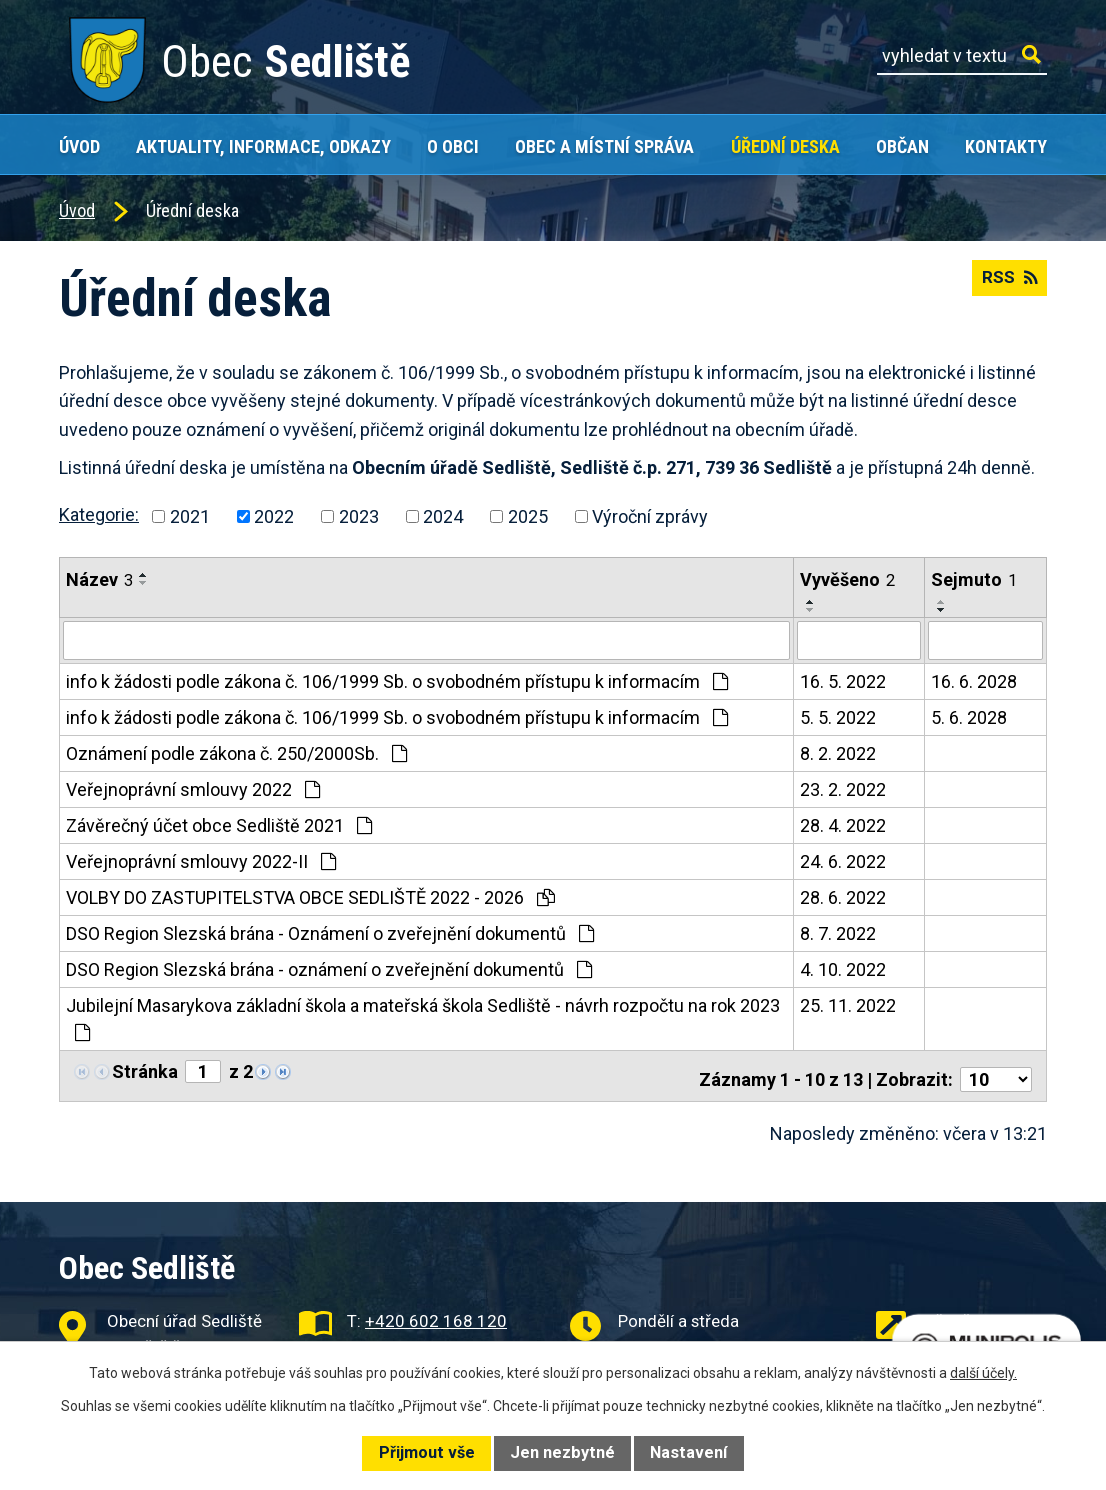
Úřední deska (785, 146)
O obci (453, 146)
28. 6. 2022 (843, 896)
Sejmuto (974, 579)
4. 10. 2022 (843, 968)
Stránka (145, 1070)
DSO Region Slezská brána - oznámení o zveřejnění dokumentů (329, 968)
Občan (902, 146)
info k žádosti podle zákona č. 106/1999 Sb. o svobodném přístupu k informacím (397, 680)
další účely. (983, 1373)
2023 (359, 516)
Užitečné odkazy (985, 1313)
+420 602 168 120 (436, 1313)
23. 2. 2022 (843, 788)
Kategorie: (99, 514)
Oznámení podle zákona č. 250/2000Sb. (236, 752)
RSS (1007, 284)
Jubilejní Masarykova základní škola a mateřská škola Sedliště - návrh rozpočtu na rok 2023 (423, 1017)
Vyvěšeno (847, 579)
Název (99, 579)
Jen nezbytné (562, 1452)
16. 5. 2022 (843, 680)
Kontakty (1006, 146)
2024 (443, 516)
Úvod (79, 146)
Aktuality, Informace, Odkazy (263, 146)
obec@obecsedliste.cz (448, 1339)
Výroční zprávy (650, 516)
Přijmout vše (427, 1452)
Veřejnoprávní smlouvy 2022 (193, 788)
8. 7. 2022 (838, 932)
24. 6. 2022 (843, 860)
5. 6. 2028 (969, 716)
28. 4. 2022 (843, 824)
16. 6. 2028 (974, 680)
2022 (274, 516)
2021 (190, 516)
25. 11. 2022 (848, 1004)
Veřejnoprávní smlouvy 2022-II (201, 860)
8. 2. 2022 (838, 752)
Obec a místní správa (604, 146)
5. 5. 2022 (838, 716)
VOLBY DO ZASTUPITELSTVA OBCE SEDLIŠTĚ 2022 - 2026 (310, 896)
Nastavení (688, 1452)
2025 (528, 516)
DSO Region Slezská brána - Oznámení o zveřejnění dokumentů (330, 932)
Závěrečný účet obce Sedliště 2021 (219, 824)
